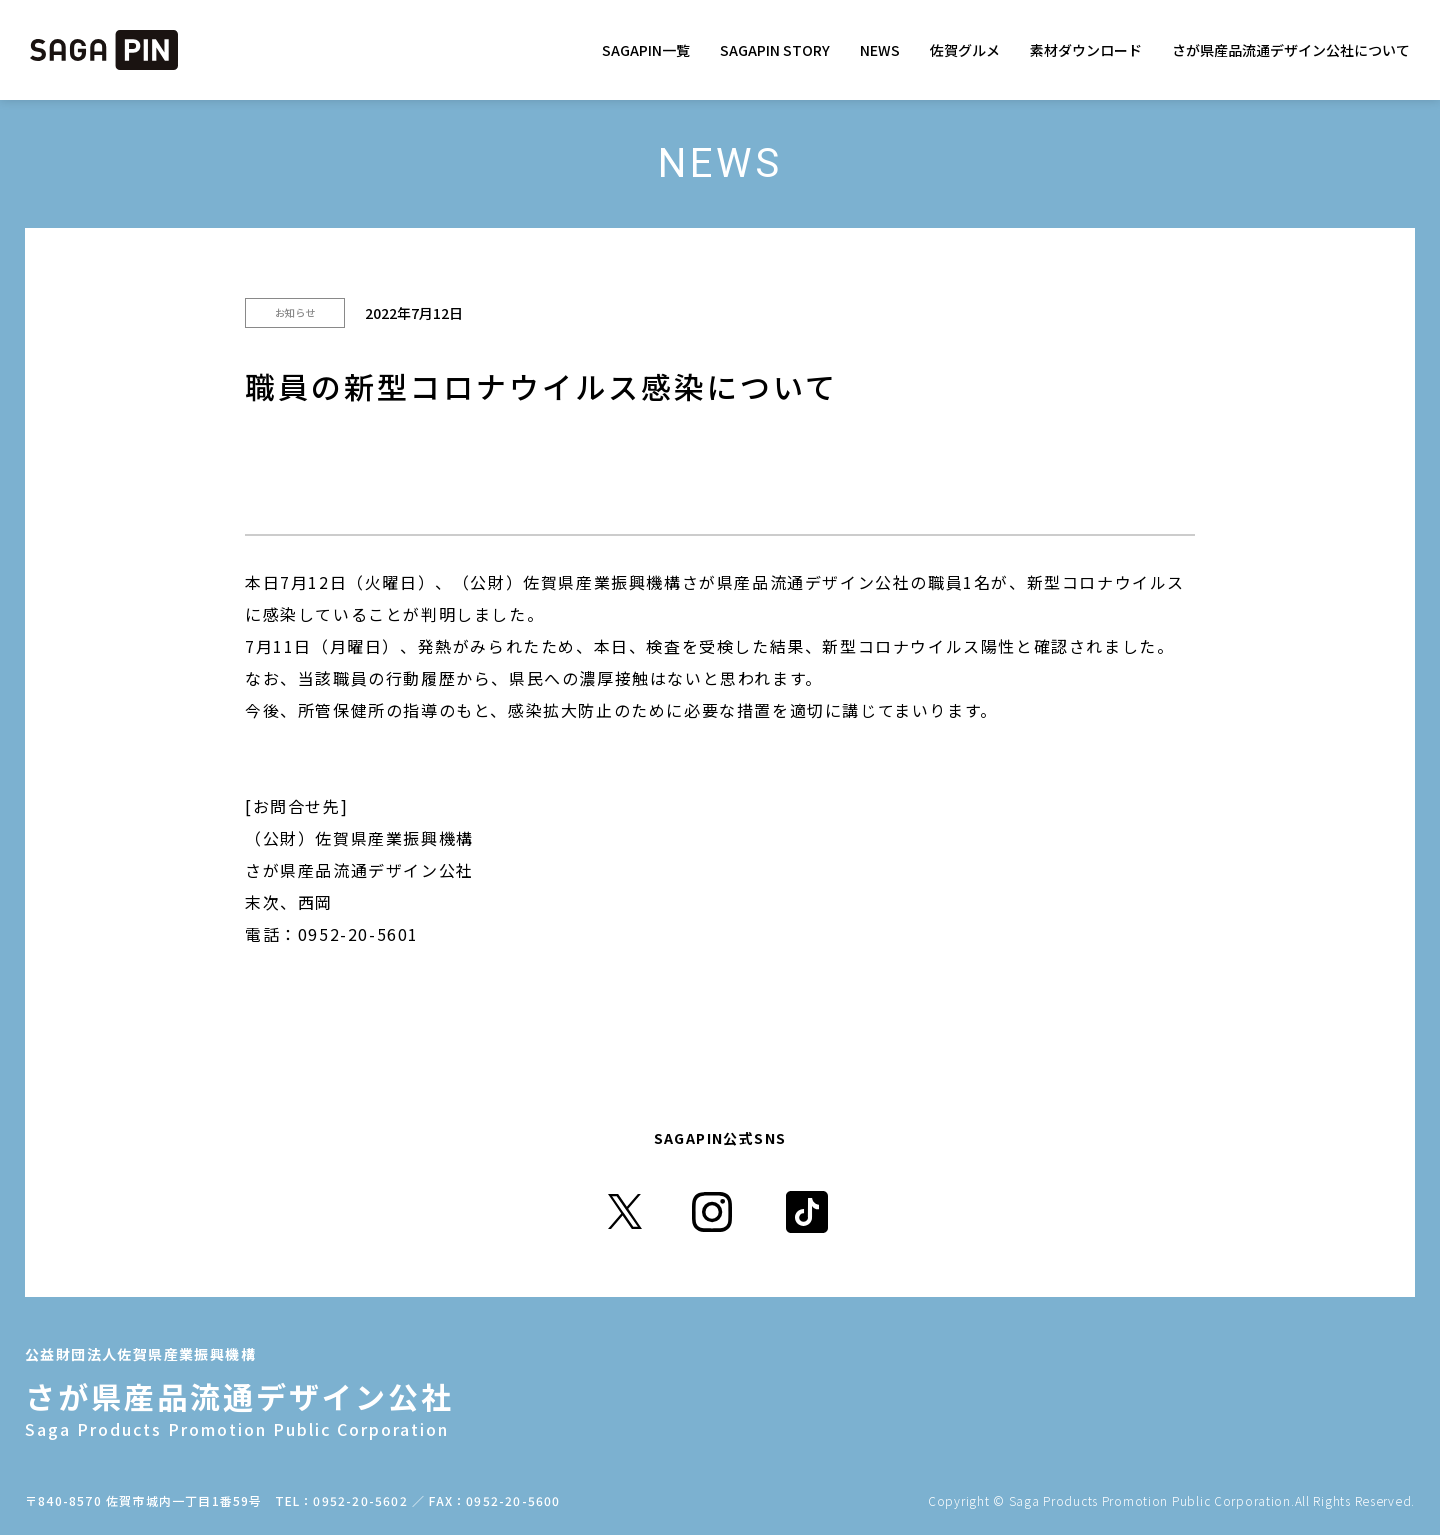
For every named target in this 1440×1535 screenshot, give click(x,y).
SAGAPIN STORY (775, 50)
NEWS (880, 50)
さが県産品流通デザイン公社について (1291, 50)
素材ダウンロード (1086, 50)
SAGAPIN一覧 (646, 50)
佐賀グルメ (965, 50)
